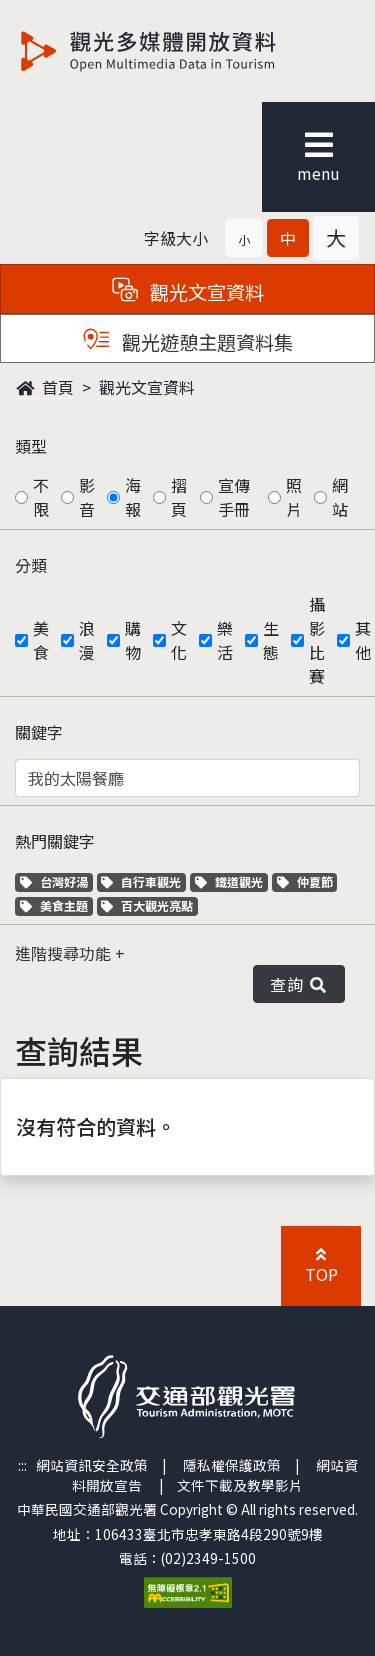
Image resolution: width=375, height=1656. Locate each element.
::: (22, 1465)
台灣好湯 (56, 881)
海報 (133, 497)
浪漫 (87, 640)
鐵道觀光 (231, 881)
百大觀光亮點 (147, 905)
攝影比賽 (317, 640)
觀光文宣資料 (147, 387)
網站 (340, 497)
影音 (87, 497)
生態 (271, 640)
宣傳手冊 (234, 497)
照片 (294, 497)
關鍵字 (39, 732)
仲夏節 (307, 881)
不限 (41, 497)
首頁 (45, 387)
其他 (363, 640)
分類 (31, 565)
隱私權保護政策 (232, 1465)
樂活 (225, 640)
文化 (179, 640)
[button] (244, 238)
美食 (41, 640)
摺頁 (179, 497)
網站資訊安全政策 (92, 1465)
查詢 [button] (299, 984)
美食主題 (56, 905)
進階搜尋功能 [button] (65, 953)
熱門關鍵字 (55, 841)
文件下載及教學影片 (240, 1485)
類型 (31, 446)
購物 (133, 640)
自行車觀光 (141, 881)
